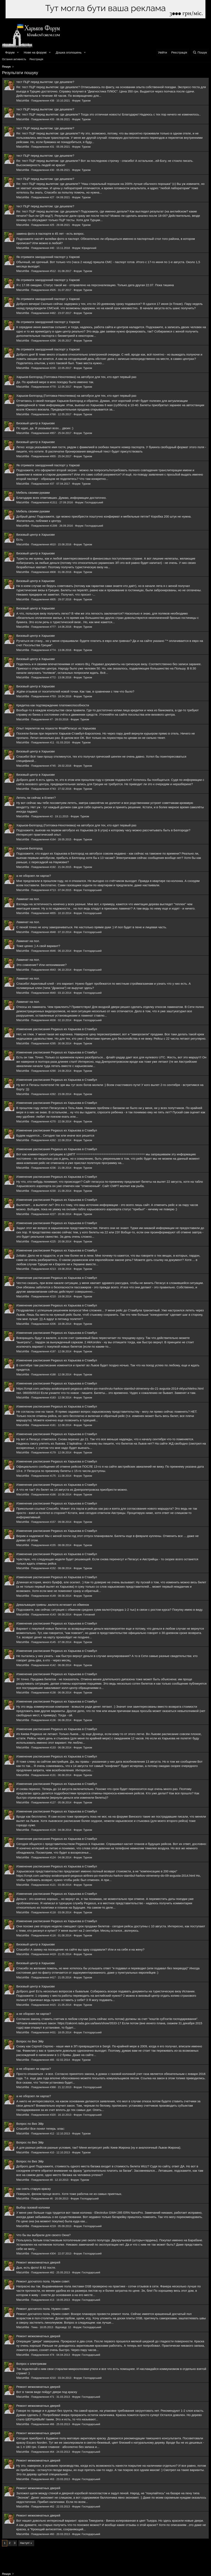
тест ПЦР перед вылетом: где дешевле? (45, 82)
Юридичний (89, 248)
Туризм (86, 100)
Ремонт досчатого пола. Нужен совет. (43, 2281)
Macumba (22, 100)
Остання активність (14, 59)
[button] (18, 52)
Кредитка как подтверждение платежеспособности (52, 705)
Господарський (94, 502)
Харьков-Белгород (29, 848)
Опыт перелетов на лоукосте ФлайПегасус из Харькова (56, 728)
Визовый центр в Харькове (35, 423)
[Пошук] (200, 52)
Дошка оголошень (68, 52)
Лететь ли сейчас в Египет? (36, 797)
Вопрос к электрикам (31, 2363)
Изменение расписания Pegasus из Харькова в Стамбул (56, 1029)
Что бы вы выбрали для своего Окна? (43, 2235)
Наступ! (24, 2543)
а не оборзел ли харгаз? (33, 875)
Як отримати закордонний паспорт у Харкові (48, 257)
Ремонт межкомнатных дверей (38, 2262)
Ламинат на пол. (28, 899)
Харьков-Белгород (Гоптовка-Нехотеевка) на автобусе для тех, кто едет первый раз (76, 377)
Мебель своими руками (33, 492)
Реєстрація (36, 59)
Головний (89, 1614)
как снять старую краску (33, 2188)
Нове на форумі (35, 52)
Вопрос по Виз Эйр (29, 2041)
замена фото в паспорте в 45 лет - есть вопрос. (50, 233)
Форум (10, 52)
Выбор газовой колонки (33, 2207)
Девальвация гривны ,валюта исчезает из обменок (52, 1604)
